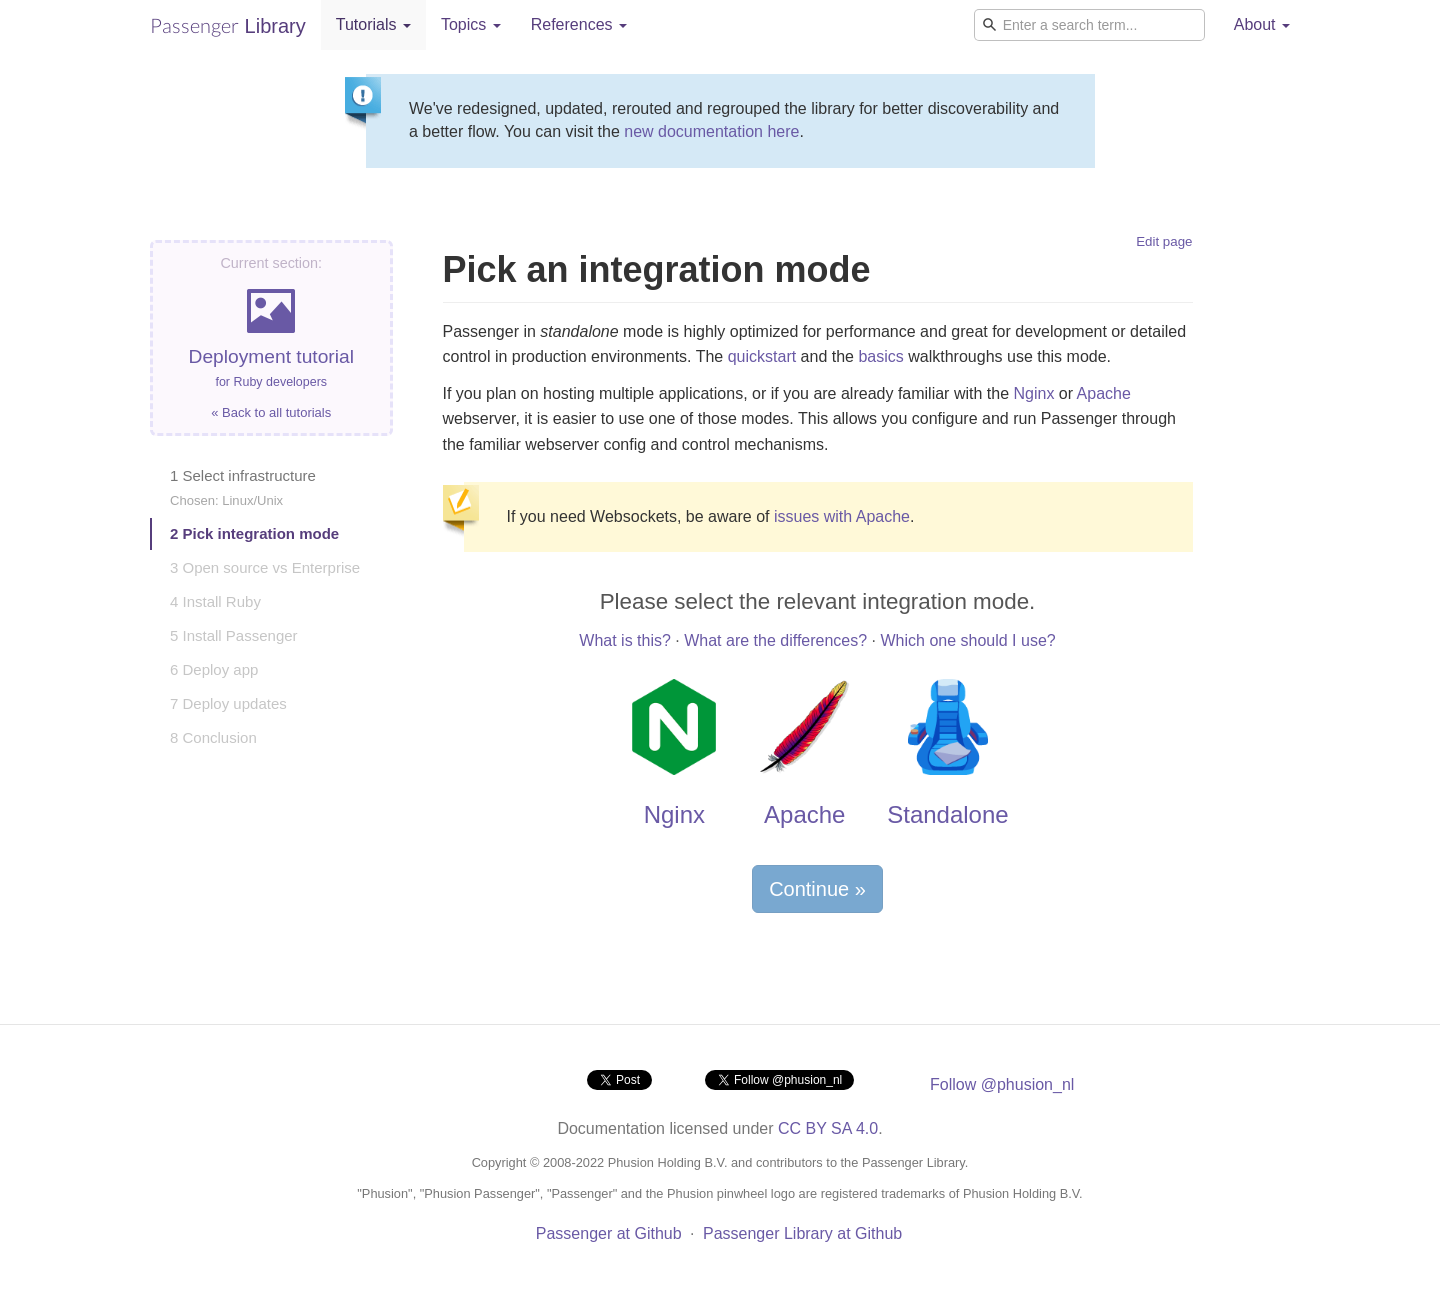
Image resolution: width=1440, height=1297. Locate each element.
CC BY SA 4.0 (828, 1128)
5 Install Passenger (234, 635)
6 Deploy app (214, 669)
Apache (1104, 393)
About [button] (1262, 24)
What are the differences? (775, 640)
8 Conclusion (213, 737)
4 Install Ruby (215, 601)
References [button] (579, 24)
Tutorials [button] (373, 24)
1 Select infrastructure (243, 487)
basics (880, 356)
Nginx (1033, 393)
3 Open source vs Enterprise (265, 567)
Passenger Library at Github (802, 1233)
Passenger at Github (609, 1233)
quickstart (762, 356)
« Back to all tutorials (271, 412)
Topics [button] (471, 24)
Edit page (1164, 241)
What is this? (625, 640)
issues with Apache (842, 516)
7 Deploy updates (228, 703)
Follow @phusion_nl (1002, 1084)
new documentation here (711, 131)
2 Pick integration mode (254, 533)
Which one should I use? (967, 640)
